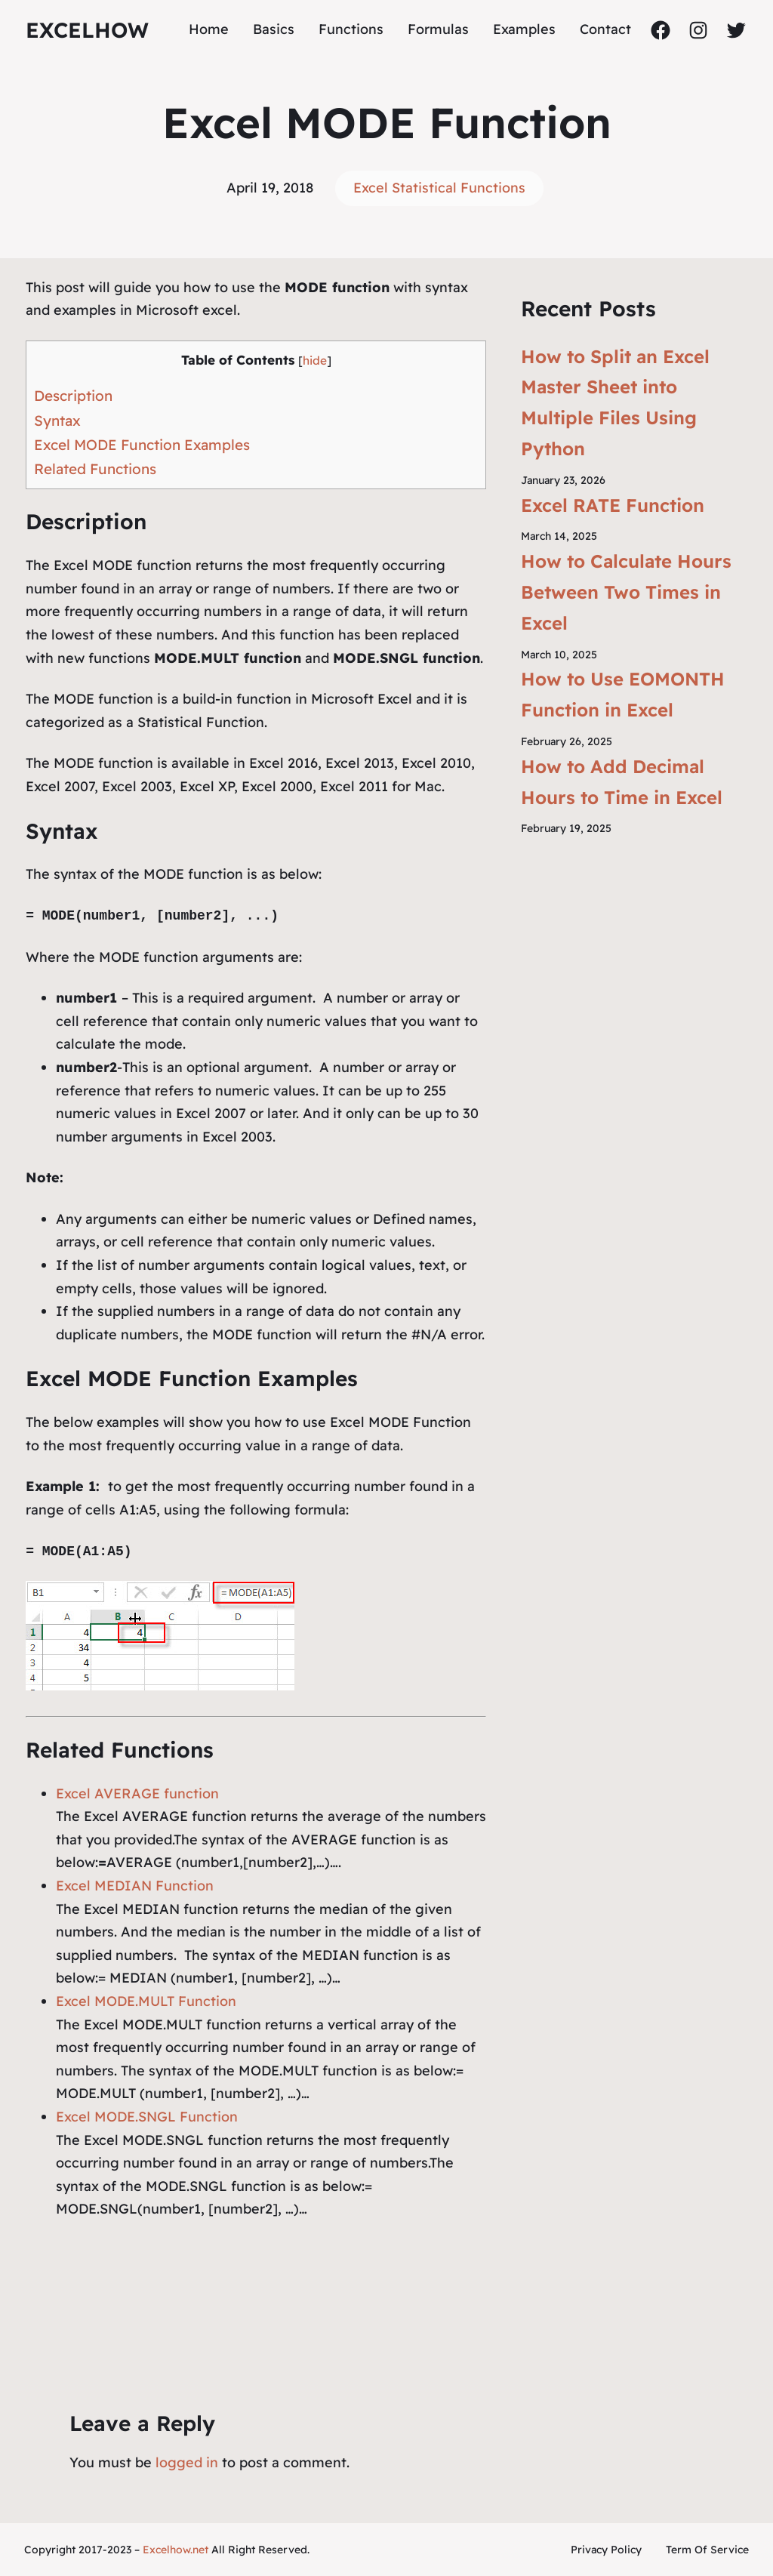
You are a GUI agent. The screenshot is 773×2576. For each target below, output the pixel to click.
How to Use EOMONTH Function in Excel (623, 694)
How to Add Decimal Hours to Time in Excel (621, 782)
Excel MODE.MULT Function (146, 2001)
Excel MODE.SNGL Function (147, 2116)
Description (73, 396)
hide (315, 360)
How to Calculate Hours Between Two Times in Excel (626, 592)
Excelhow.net (175, 2549)
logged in (187, 2462)
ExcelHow (87, 30)
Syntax (57, 420)
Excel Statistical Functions (439, 187)
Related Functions (95, 469)
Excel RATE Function (612, 505)
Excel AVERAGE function (137, 1793)
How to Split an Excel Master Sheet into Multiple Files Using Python (615, 402)
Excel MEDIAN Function (135, 1885)
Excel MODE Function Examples (142, 445)
